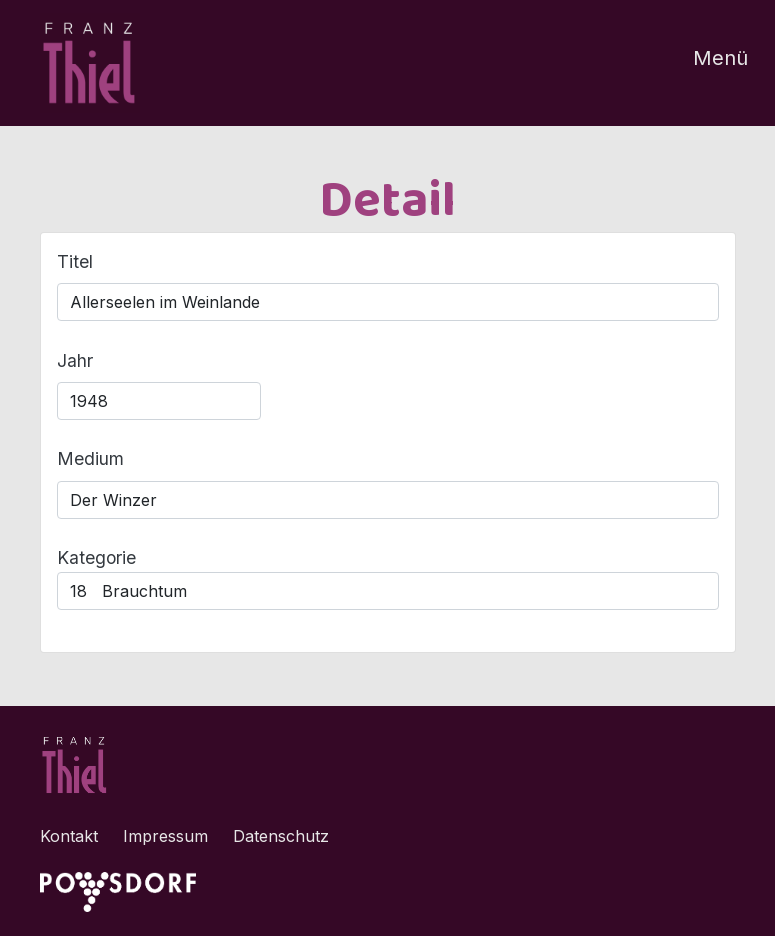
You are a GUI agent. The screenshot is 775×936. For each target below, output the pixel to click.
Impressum (165, 836)
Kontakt (69, 836)
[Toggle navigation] (708, 63)
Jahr (75, 360)
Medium (90, 458)
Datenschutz (281, 836)
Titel (75, 261)
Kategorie (96, 557)
